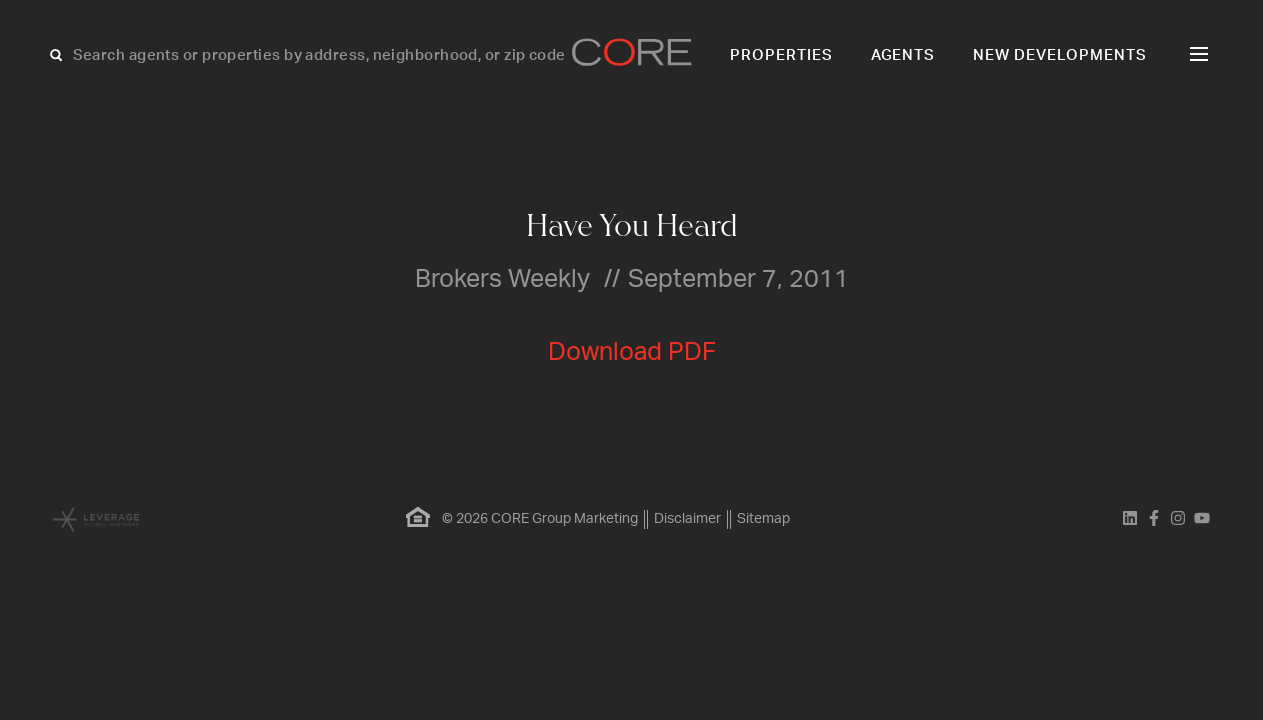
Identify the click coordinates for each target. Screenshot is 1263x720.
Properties (781, 55)
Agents (903, 55)
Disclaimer (687, 519)
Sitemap (763, 519)
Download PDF (632, 352)
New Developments (1060, 55)
